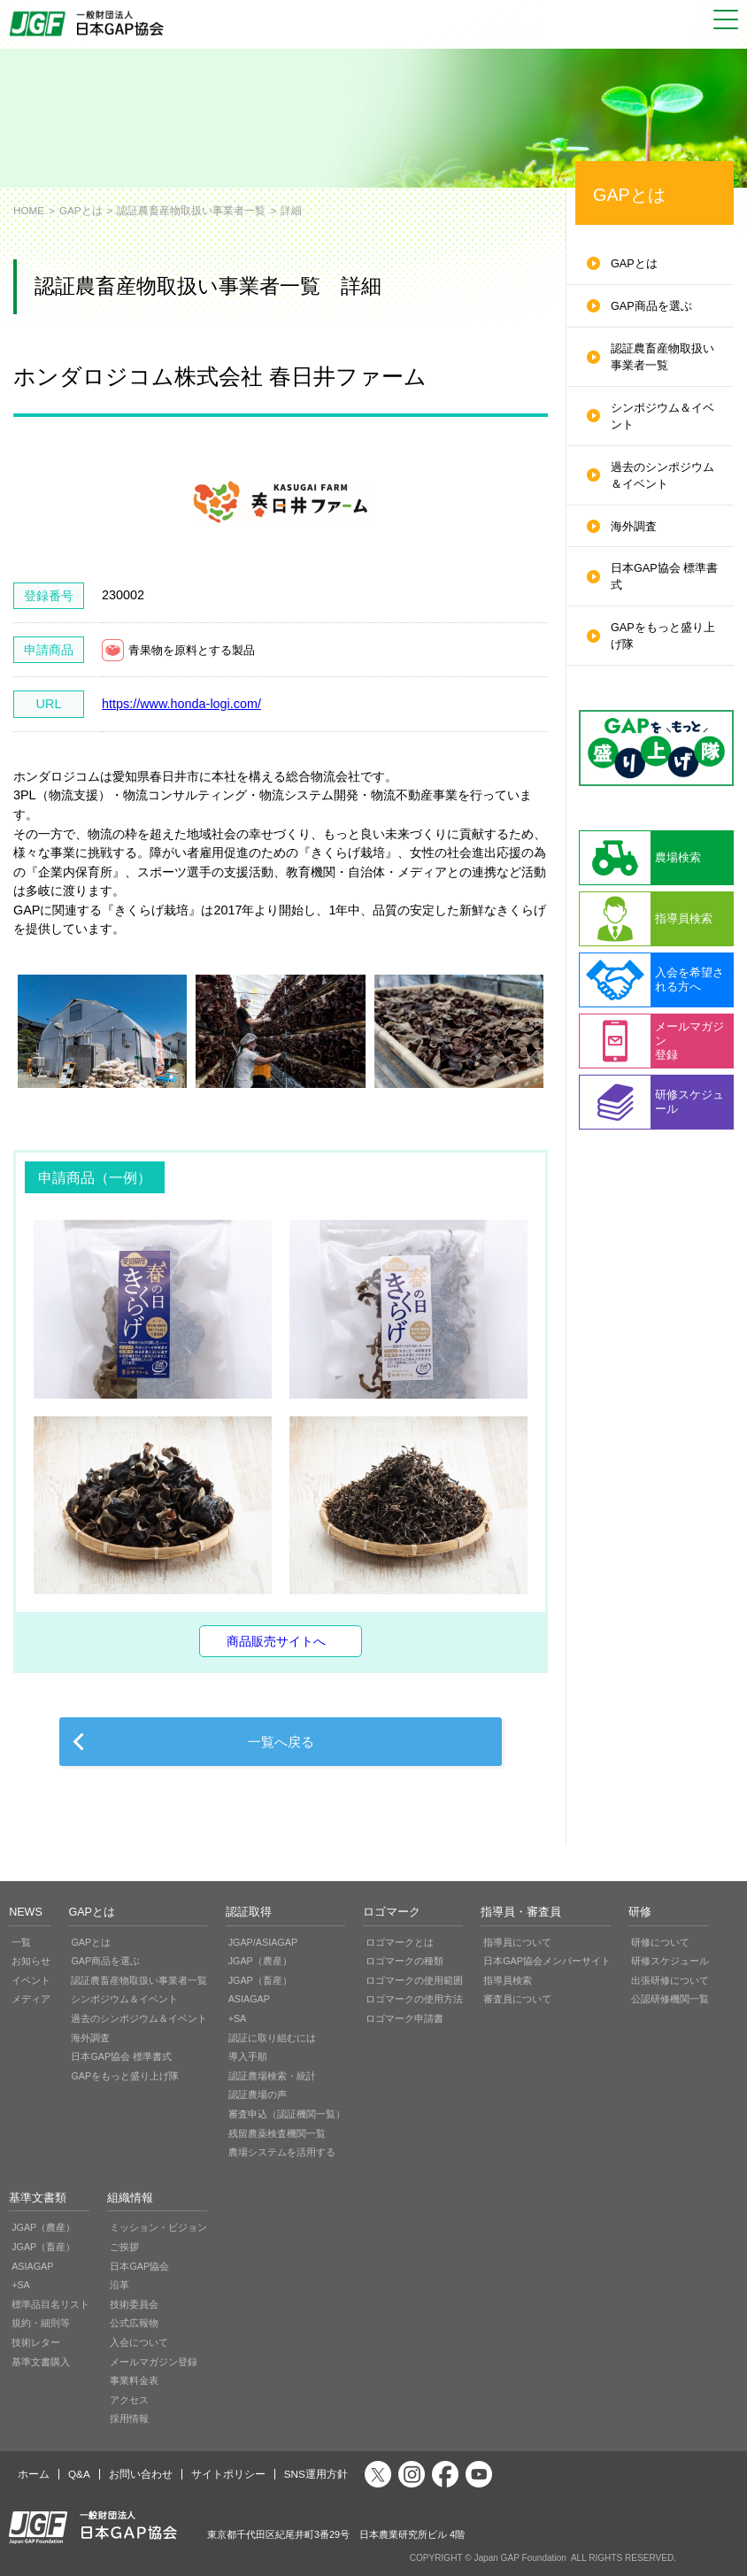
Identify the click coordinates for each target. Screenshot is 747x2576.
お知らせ (31, 1960)
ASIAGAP (249, 1999)
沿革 (119, 2284)
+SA (237, 2018)
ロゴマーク (391, 1912)
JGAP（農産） (260, 1960)
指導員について (517, 1942)
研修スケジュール (670, 1960)
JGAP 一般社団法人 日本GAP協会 (88, 23)
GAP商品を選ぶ (651, 306)
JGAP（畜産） (260, 1980)
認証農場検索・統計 (272, 2076)
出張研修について (670, 1980)
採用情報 (129, 2418)
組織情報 (130, 2198)
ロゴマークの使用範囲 (414, 1980)
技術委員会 (134, 2304)
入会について (139, 2342)
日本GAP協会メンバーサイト (547, 1960)
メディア (31, 1999)
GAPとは (81, 210)
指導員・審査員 (521, 1912)
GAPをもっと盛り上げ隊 (663, 636)
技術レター (36, 2342)
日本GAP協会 (139, 2266)
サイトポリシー (228, 2474)
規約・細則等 (41, 2323)
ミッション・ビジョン (158, 2227)
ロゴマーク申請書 (404, 2018)
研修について (660, 1942)
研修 (639, 1912)
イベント (31, 1980)
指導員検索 (507, 1980)
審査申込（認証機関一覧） (286, 2114)
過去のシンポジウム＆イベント (662, 475)
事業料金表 (134, 2380)
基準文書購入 (41, 2361)
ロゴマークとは (400, 1942)
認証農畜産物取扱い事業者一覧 (191, 210)
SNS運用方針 (316, 2474)
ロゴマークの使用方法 (414, 1999)
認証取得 (249, 1912)
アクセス (129, 2400)
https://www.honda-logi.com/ (181, 704)
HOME (28, 210)
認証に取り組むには (272, 2037)
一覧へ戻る (281, 1741)
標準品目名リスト (50, 2304)
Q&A (79, 2474)
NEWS (25, 1912)
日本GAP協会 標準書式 (664, 576)
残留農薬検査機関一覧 (277, 2133)
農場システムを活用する (281, 2152)
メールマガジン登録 (153, 2361)
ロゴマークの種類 (404, 1960)
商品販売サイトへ (276, 1641)
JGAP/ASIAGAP (263, 1942)
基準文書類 (37, 2198)
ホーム (34, 2474)
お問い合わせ (141, 2474)
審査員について (517, 1999)
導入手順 (247, 2056)
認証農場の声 (257, 2094)
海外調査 (634, 527)
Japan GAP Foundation (520, 2558)
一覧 (21, 1942)
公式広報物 (134, 2323)
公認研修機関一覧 (670, 1999)
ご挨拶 (124, 2246)
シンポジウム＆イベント (662, 416)
